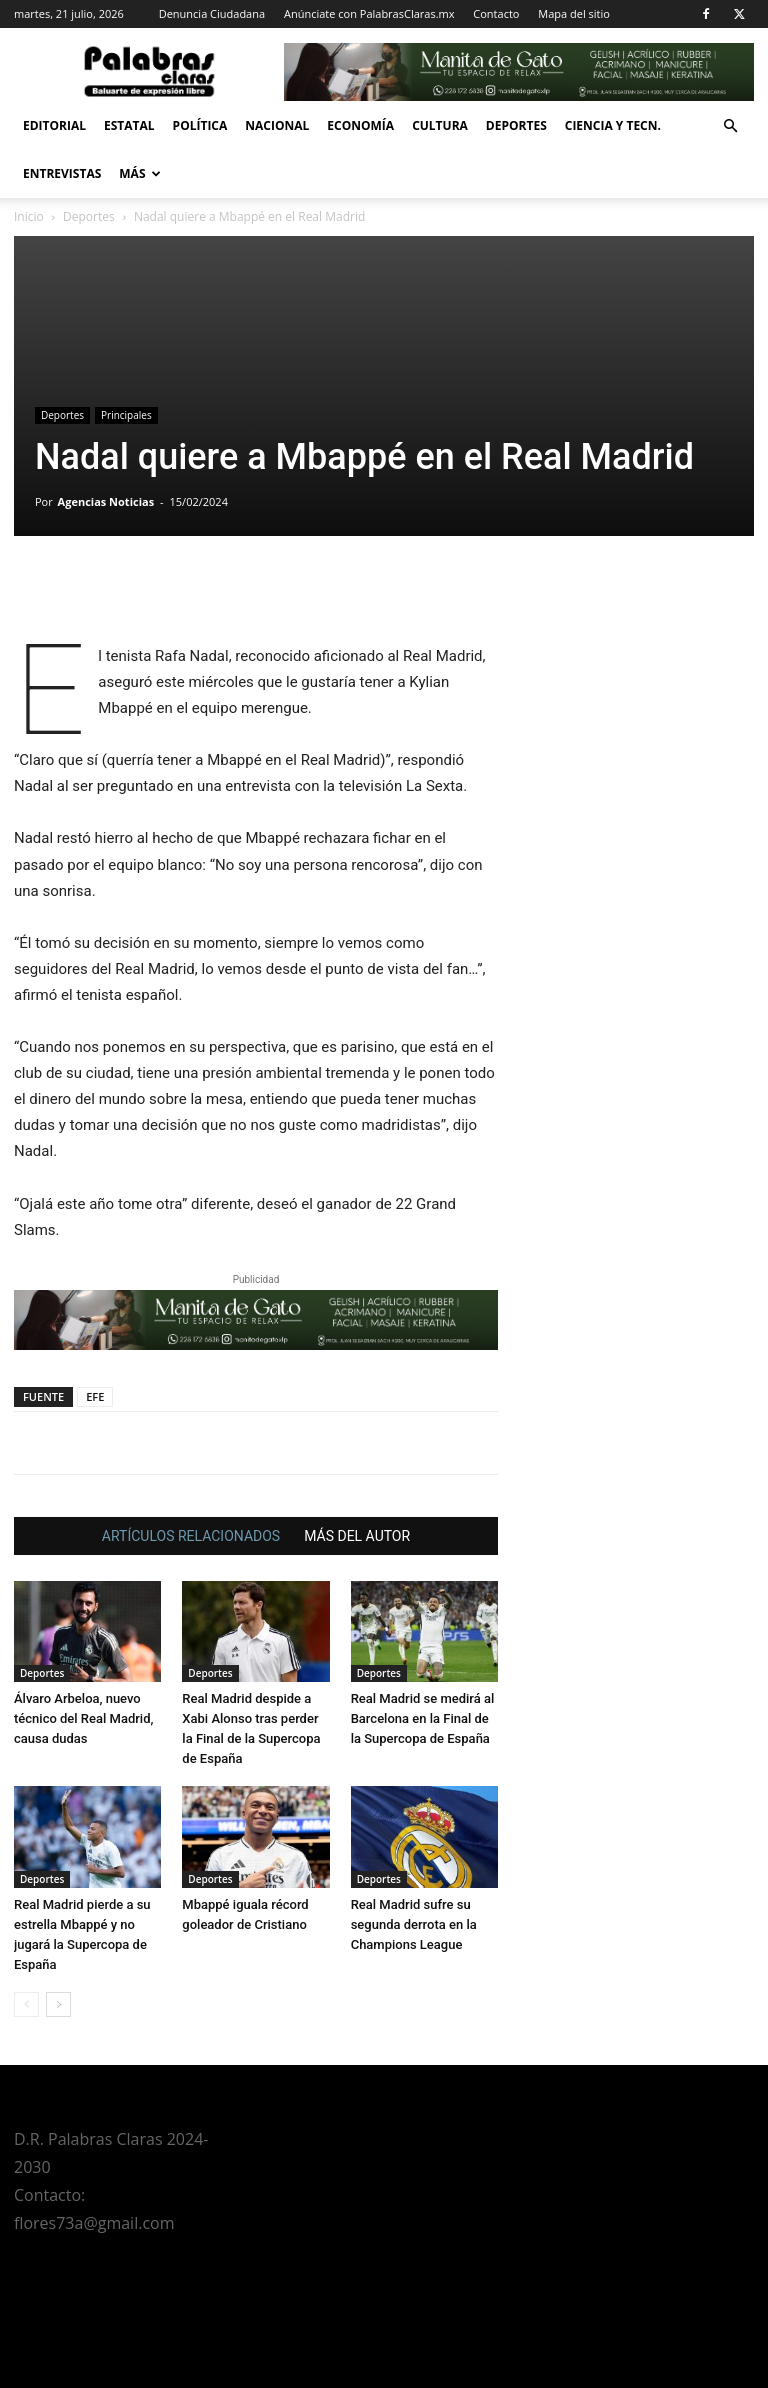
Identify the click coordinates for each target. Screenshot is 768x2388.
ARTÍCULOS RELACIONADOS (191, 1536)
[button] (730, 126)
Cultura (440, 125)
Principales (126, 415)
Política (200, 125)
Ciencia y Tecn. (613, 125)
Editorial (54, 125)
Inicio (29, 216)
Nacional (277, 125)
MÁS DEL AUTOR (357, 1536)
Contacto (496, 13)
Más (139, 173)
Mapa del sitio (574, 13)
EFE (95, 1396)
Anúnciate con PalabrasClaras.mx (369, 13)
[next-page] (58, 2004)
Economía (360, 125)
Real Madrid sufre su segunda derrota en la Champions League (414, 1924)
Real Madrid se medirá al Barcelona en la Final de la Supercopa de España (423, 1718)
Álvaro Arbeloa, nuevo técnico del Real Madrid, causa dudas (83, 1718)
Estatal (129, 125)
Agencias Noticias (106, 501)
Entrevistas (62, 173)
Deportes (516, 125)
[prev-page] (26, 2004)
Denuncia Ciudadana (212, 13)
